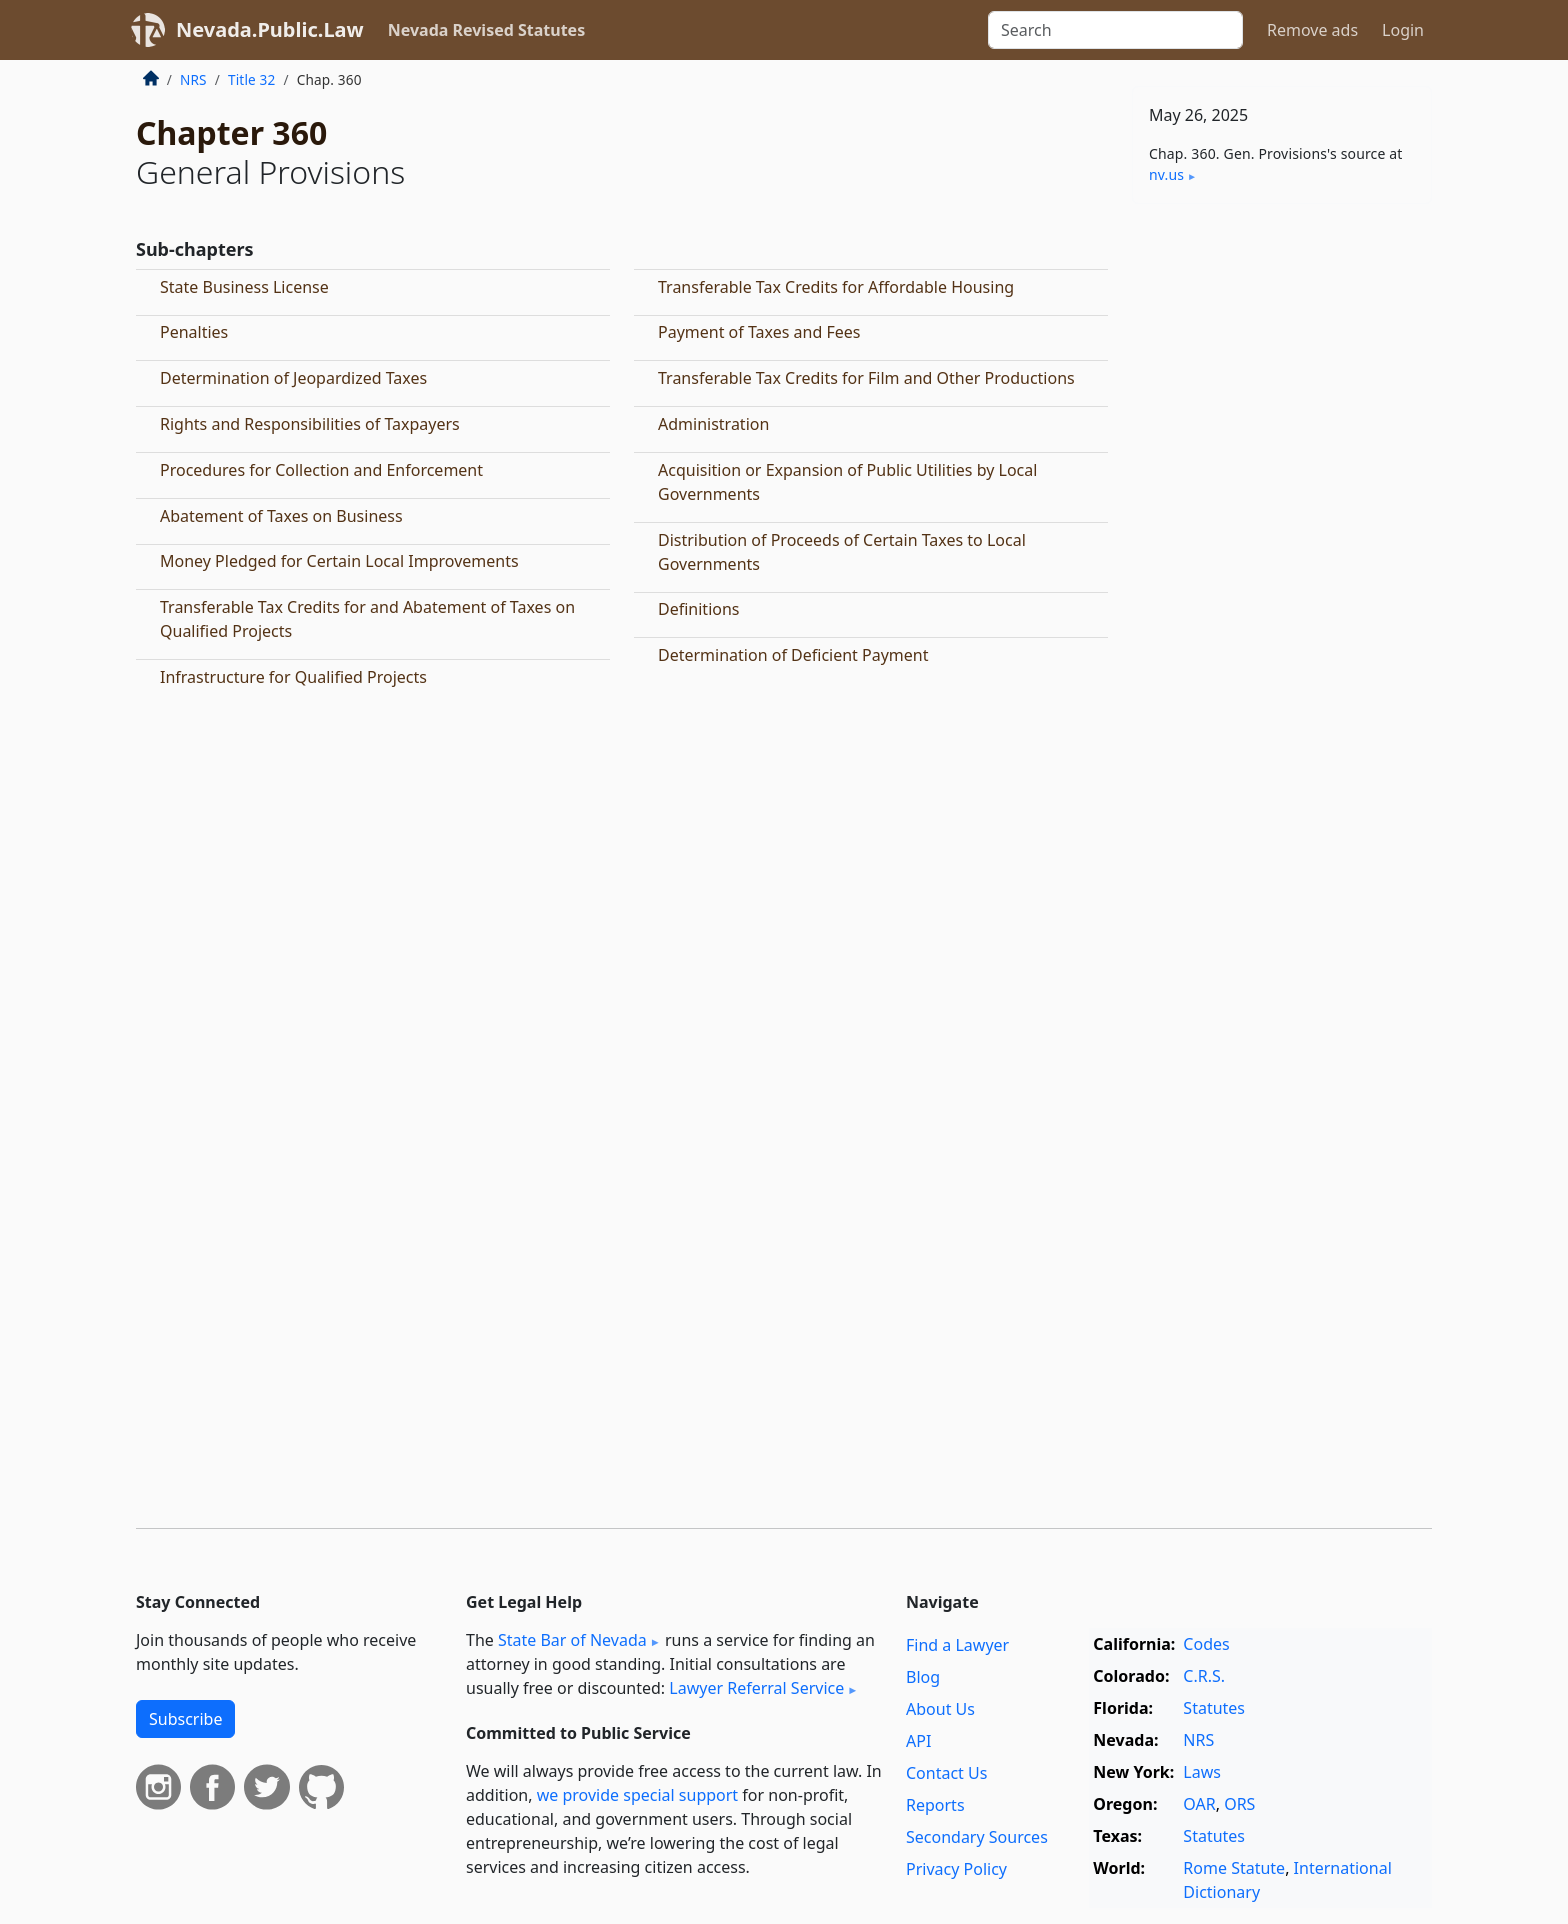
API (918, 1741)
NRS (193, 79)
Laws (1202, 1772)
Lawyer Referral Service (756, 1688)
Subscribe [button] (185, 1719)
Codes (1206, 1644)
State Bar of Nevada (572, 1640)
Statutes (1214, 1708)
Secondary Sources (977, 1837)
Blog (923, 1677)
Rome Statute (1234, 1868)
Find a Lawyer (957, 1645)
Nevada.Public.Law (270, 29)
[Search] (1115, 30)
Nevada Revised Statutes (487, 30)
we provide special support (637, 1795)
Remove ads (1312, 30)
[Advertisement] (1282, 532)
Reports (935, 1805)
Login (1403, 30)
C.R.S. (1204, 1676)
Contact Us (946, 1773)
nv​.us (1166, 174)
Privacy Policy (956, 1869)
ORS (1239, 1804)
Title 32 (252, 79)
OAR (1199, 1804)
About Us (940, 1709)
